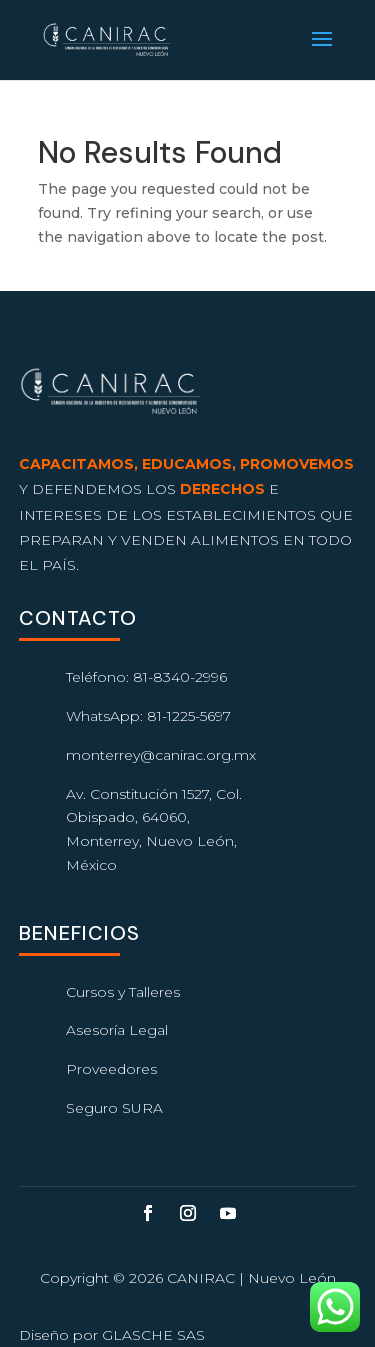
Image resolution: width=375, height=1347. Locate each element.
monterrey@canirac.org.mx (161, 755)
